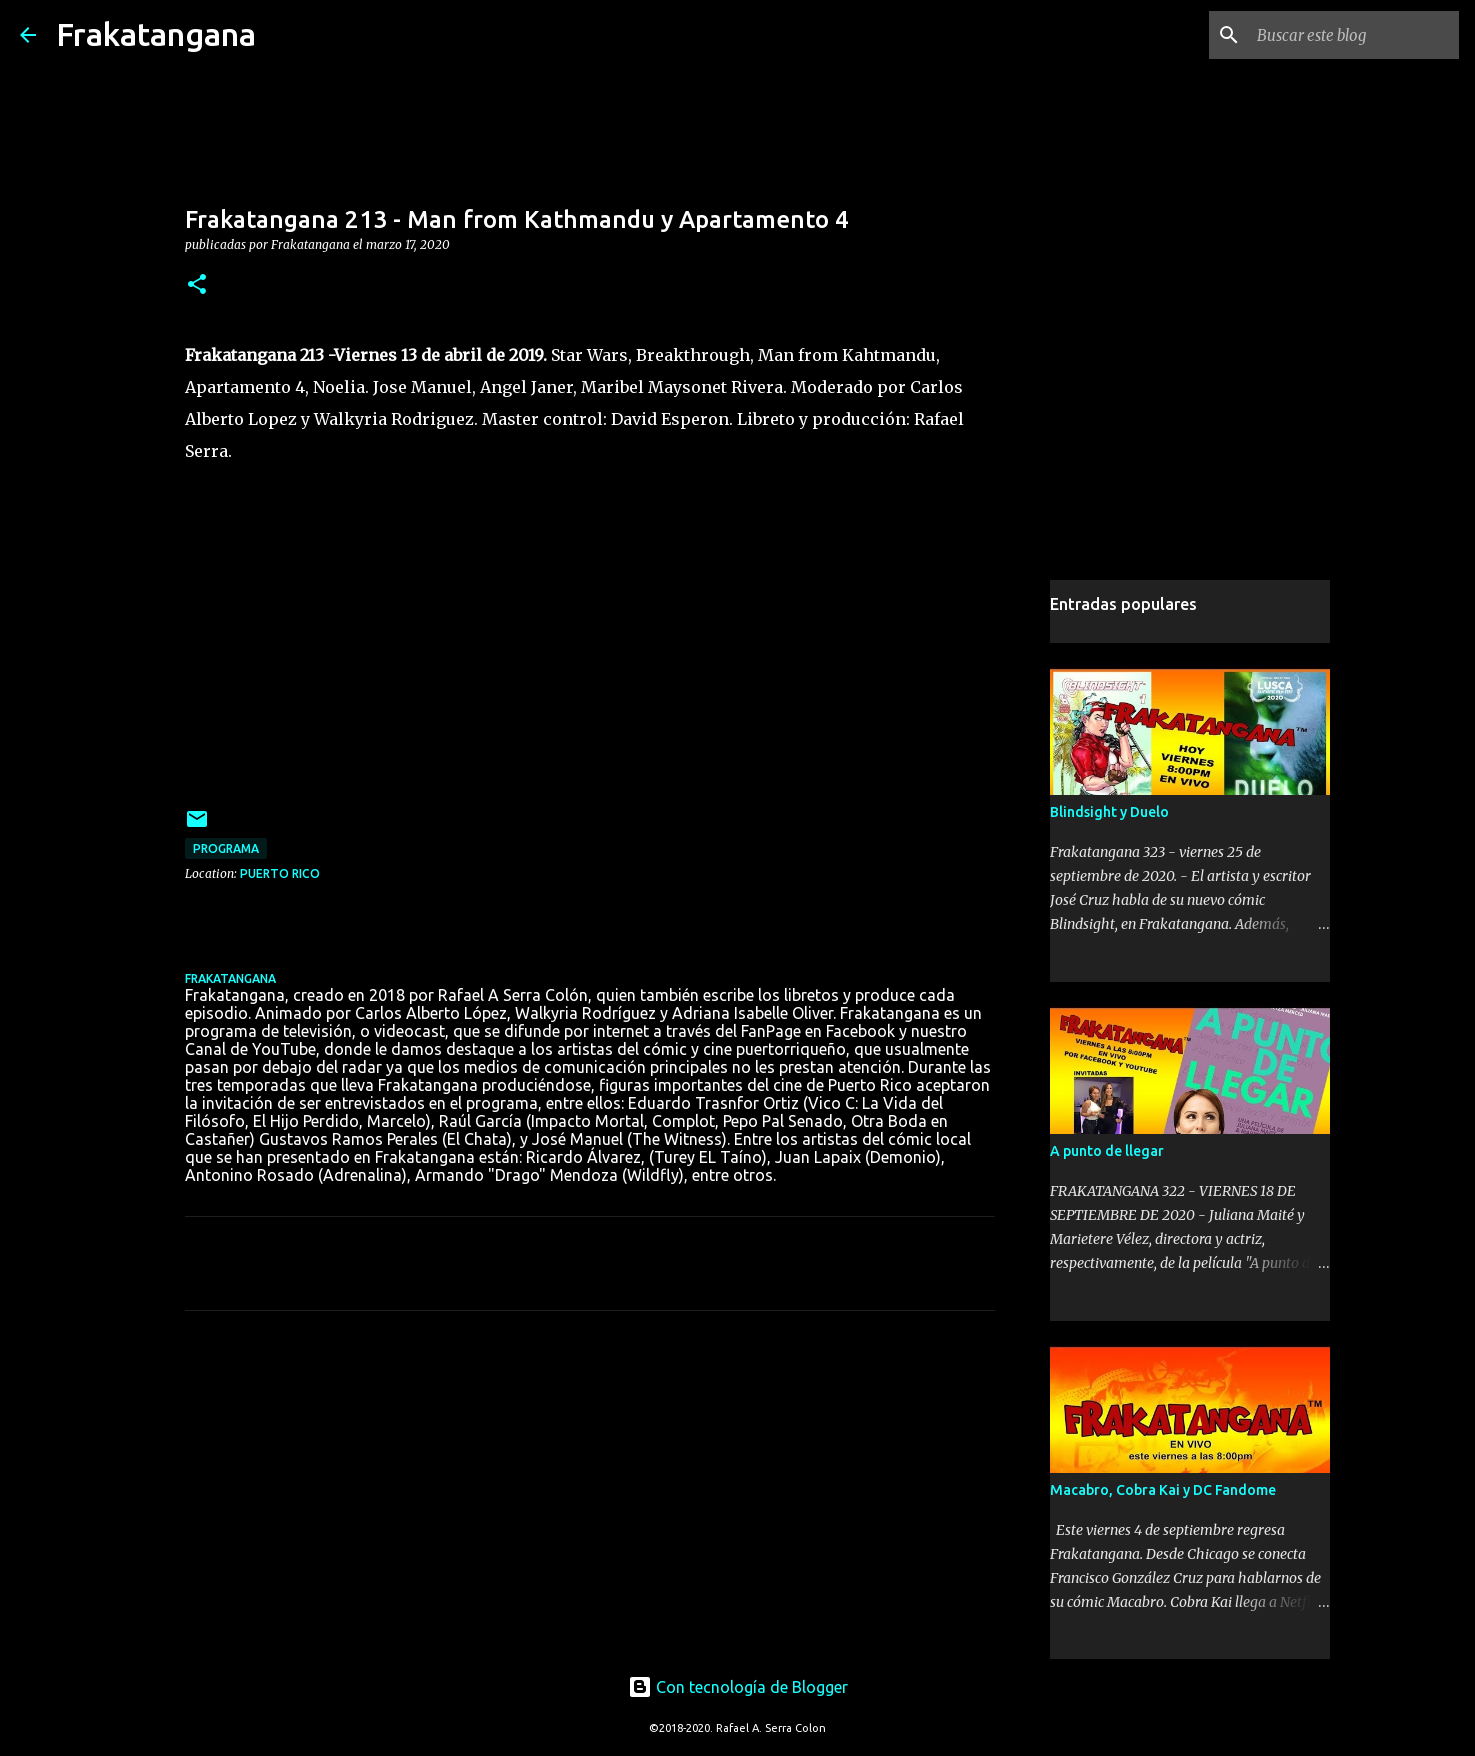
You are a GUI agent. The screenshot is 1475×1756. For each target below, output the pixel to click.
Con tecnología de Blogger (738, 1687)
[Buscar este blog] (1354, 35)
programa (226, 848)
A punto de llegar (1107, 1151)
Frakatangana (156, 34)
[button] (197, 285)
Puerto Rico (280, 873)
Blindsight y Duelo (1109, 812)
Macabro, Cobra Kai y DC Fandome (1163, 1490)
